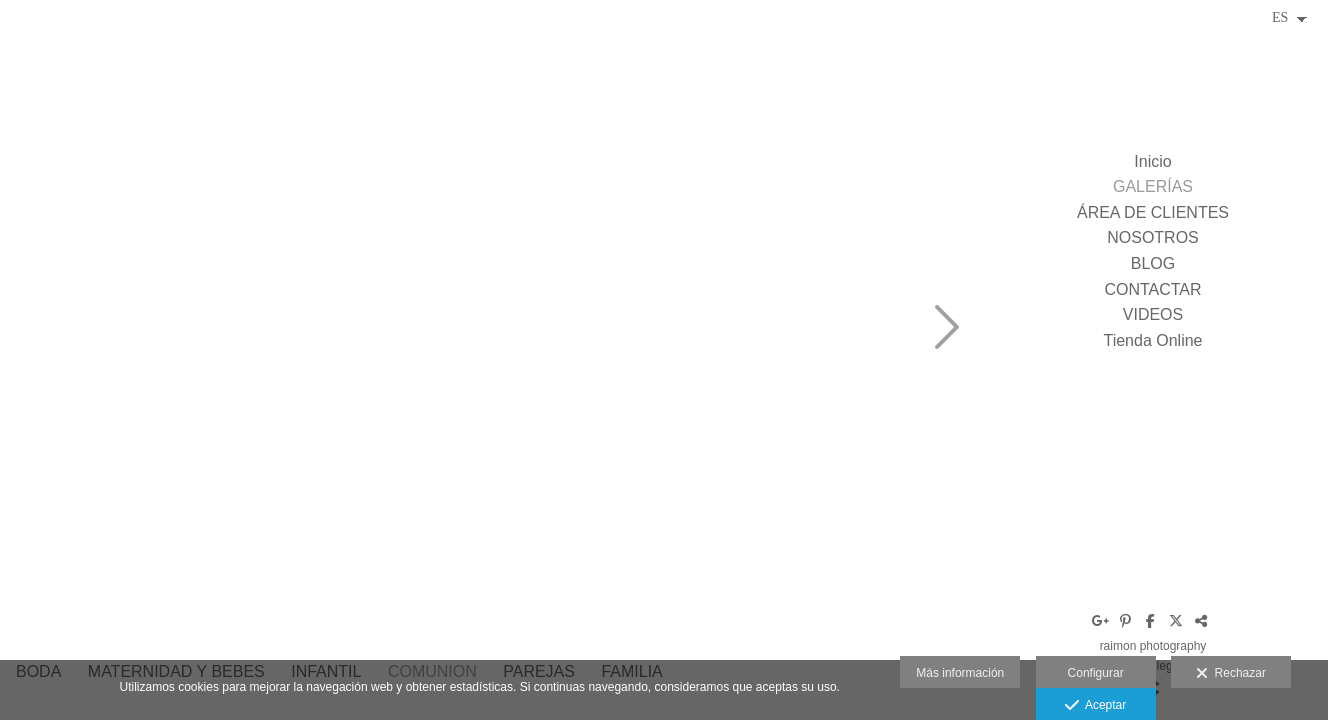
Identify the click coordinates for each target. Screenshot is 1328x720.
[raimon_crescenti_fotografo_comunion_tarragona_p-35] (770, 110)
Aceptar (1095, 706)
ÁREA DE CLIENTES (1153, 212)
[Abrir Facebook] (1151, 621)
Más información (960, 673)
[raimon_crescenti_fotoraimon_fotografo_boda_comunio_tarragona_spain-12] (330, 330)
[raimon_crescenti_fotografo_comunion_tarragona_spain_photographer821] (770, 550)
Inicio (1152, 161)
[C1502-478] (550, 330)
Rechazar (1231, 674)
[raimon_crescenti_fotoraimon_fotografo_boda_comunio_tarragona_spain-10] (550, 110)
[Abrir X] (1176, 621)
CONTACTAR (1152, 289)
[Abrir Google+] (1101, 621)
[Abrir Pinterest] (1126, 621)
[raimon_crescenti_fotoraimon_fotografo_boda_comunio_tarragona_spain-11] (330, 110)
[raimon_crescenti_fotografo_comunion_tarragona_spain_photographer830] (770, 330)
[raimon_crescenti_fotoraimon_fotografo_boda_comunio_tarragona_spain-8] (110, 330)
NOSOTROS (1153, 237)
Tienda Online (1152, 340)
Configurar (1096, 673)
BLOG (1153, 263)
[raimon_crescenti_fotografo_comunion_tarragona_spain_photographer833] (330, 550)
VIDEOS (1153, 314)
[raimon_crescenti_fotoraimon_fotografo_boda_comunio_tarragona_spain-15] (110, 110)
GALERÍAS (1153, 186)
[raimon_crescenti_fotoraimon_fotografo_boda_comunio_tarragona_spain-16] (110, 550)
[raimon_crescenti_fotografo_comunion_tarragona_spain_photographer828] (550, 550)
